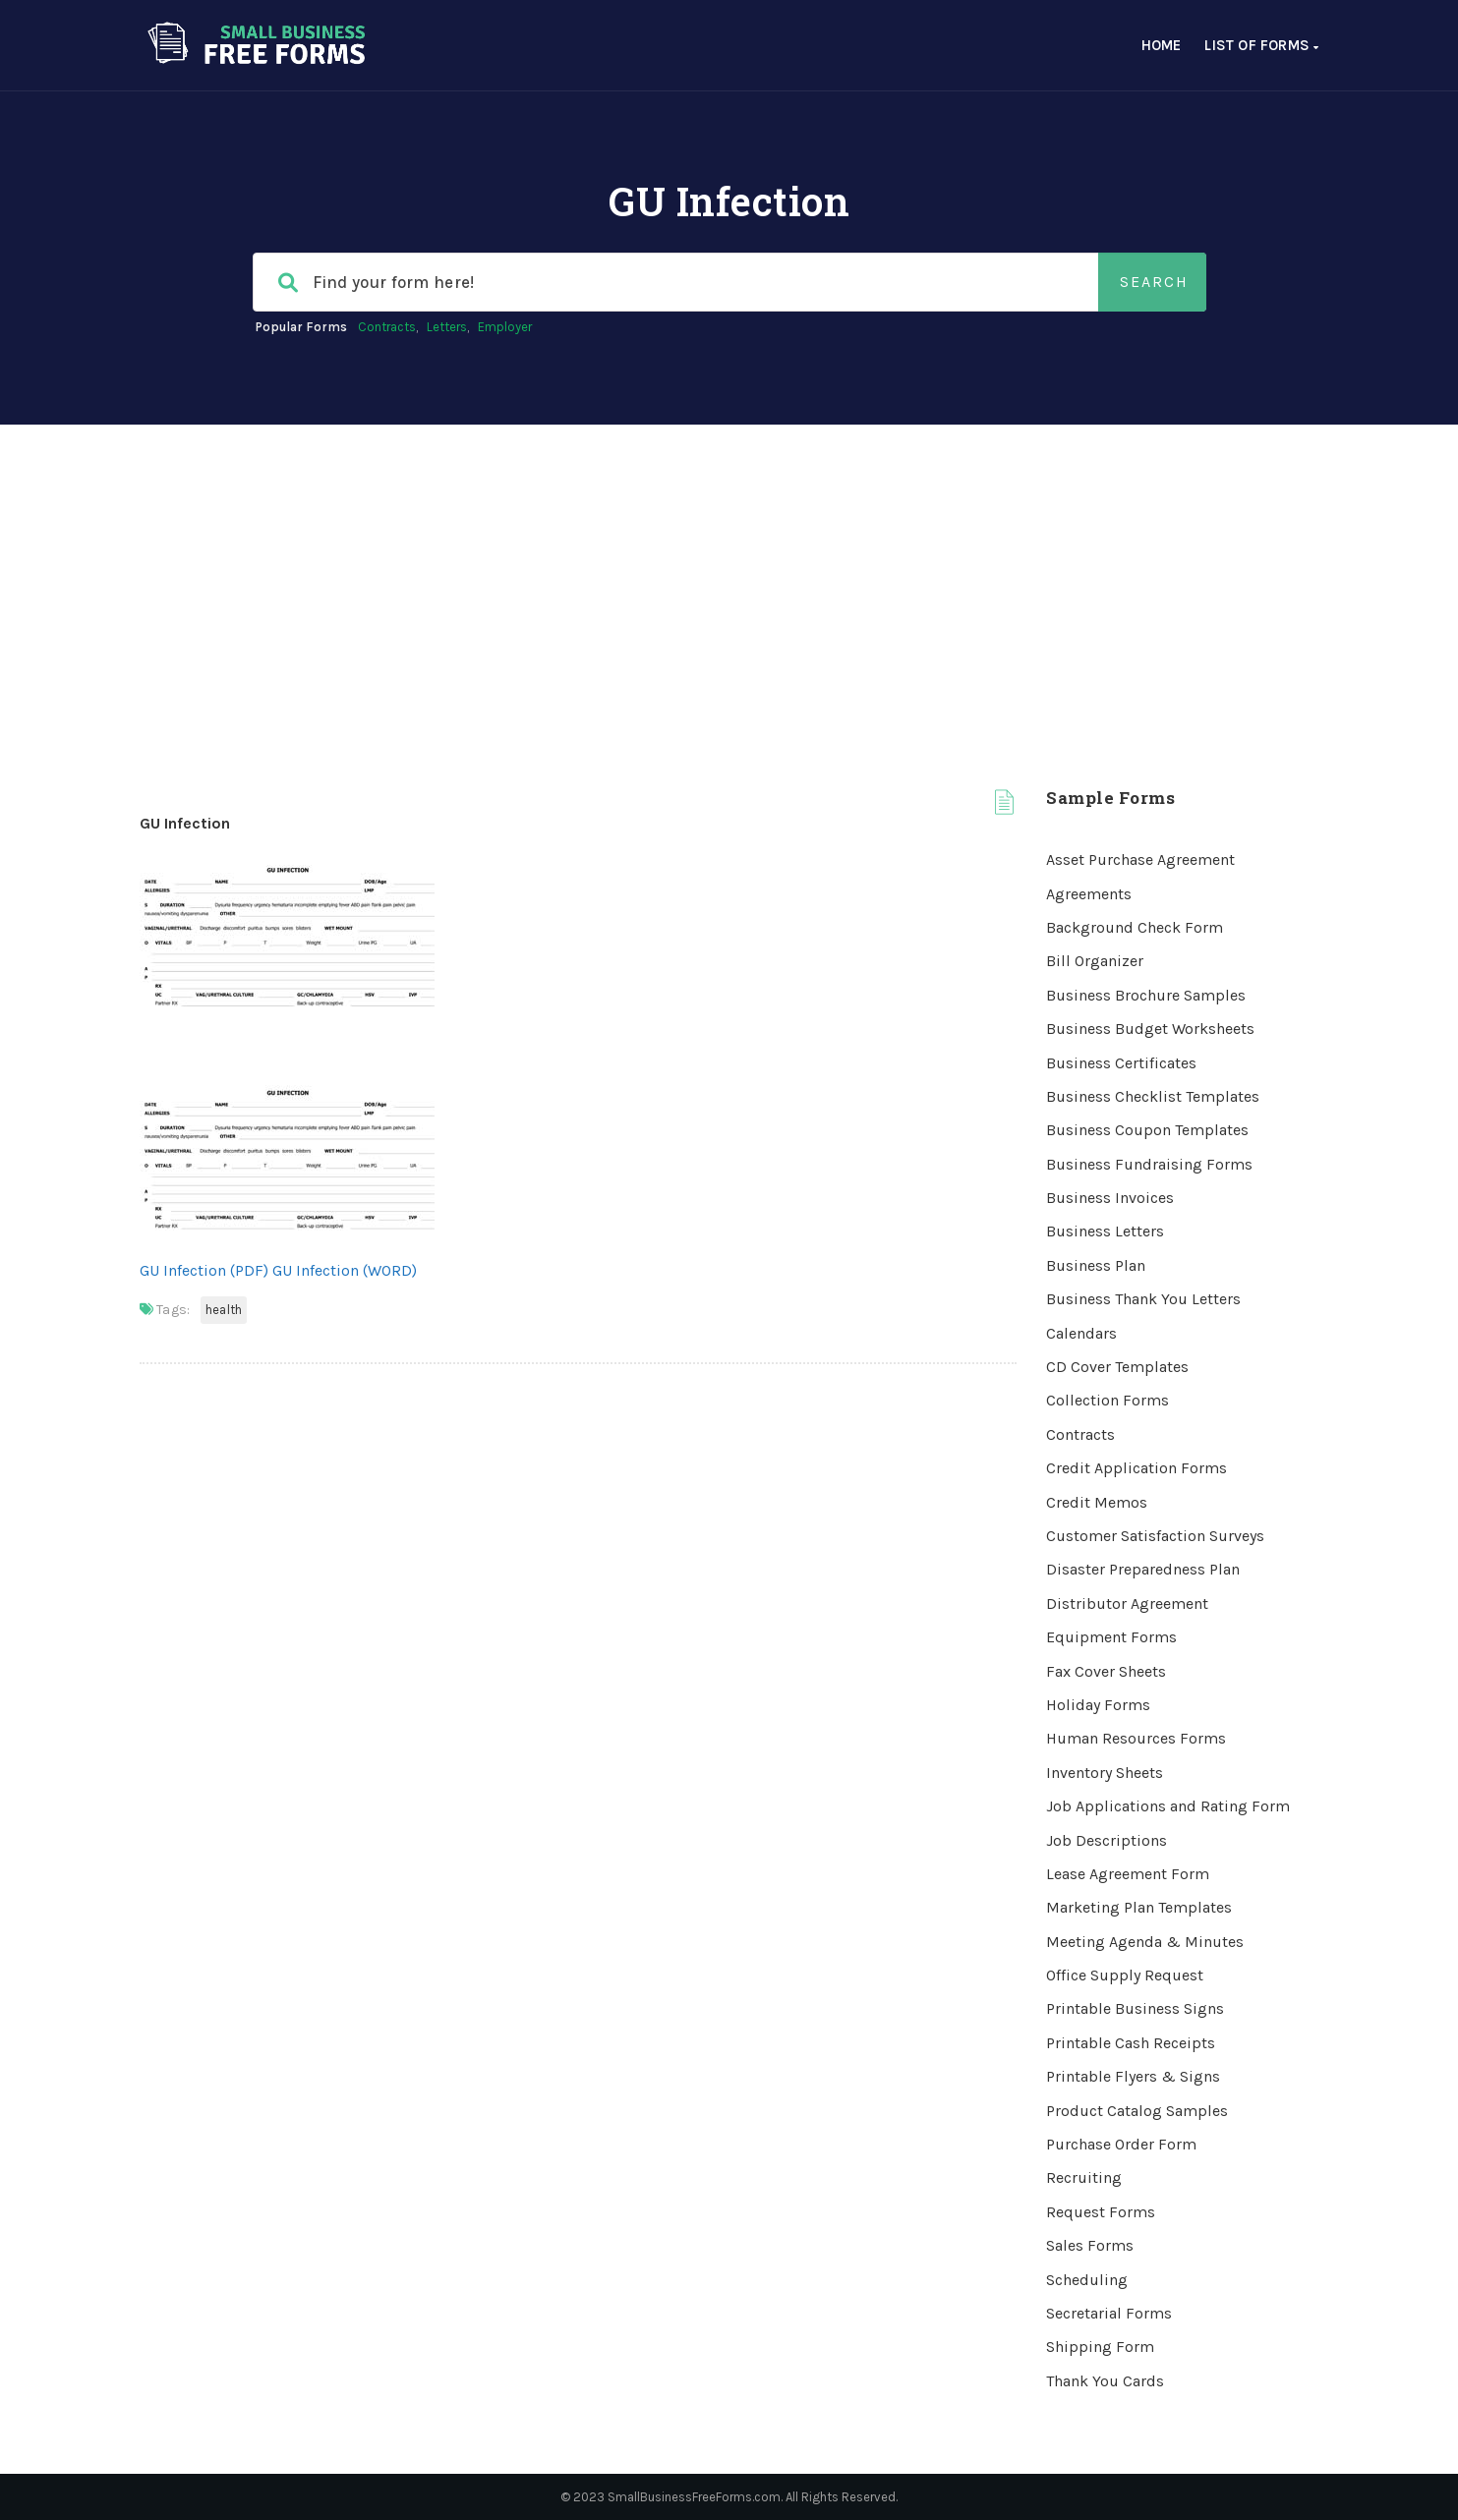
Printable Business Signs (1135, 2008)
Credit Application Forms (1136, 1468)
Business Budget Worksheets (1150, 1028)
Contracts (387, 326)
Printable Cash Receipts (1130, 2042)
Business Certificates (1121, 1063)
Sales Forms (1090, 2245)
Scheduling (1087, 2279)
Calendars (1081, 1333)
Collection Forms (1107, 1400)
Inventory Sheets (1104, 1772)
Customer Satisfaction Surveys (1155, 1535)
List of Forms (1261, 45)
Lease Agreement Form (1127, 1873)
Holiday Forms (1098, 1704)
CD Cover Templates (1117, 1366)
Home (1161, 45)
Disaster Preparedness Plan (1143, 1569)
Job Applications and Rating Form (1168, 1806)
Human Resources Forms (1136, 1738)
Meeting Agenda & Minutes (1145, 1941)
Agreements (1089, 894)
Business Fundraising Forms (1149, 1164)
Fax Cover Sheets (1106, 1671)
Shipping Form (1100, 2346)
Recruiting (1084, 2177)
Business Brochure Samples (1146, 995)
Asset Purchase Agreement (1140, 859)
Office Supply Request (1124, 1975)
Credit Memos (1096, 1502)
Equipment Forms (1111, 1637)
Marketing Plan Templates (1139, 1907)
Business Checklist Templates (1152, 1096)
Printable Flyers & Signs (1133, 2076)
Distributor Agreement (1127, 1603)
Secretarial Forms (1109, 2313)
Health (224, 1309)
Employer (505, 326)
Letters (447, 326)
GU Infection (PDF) (204, 1270)
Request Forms (1100, 2212)
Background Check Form (1134, 927)
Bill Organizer (1094, 960)
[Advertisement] (729, 572)
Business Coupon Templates (1147, 1129)
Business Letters (1105, 1231)
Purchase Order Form (1121, 2144)
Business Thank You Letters (1143, 1298)
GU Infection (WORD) (344, 1270)
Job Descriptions (1106, 1840)
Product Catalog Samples (1137, 2110)
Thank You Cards (1105, 2381)
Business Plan (1095, 1265)
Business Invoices (1110, 1197)
